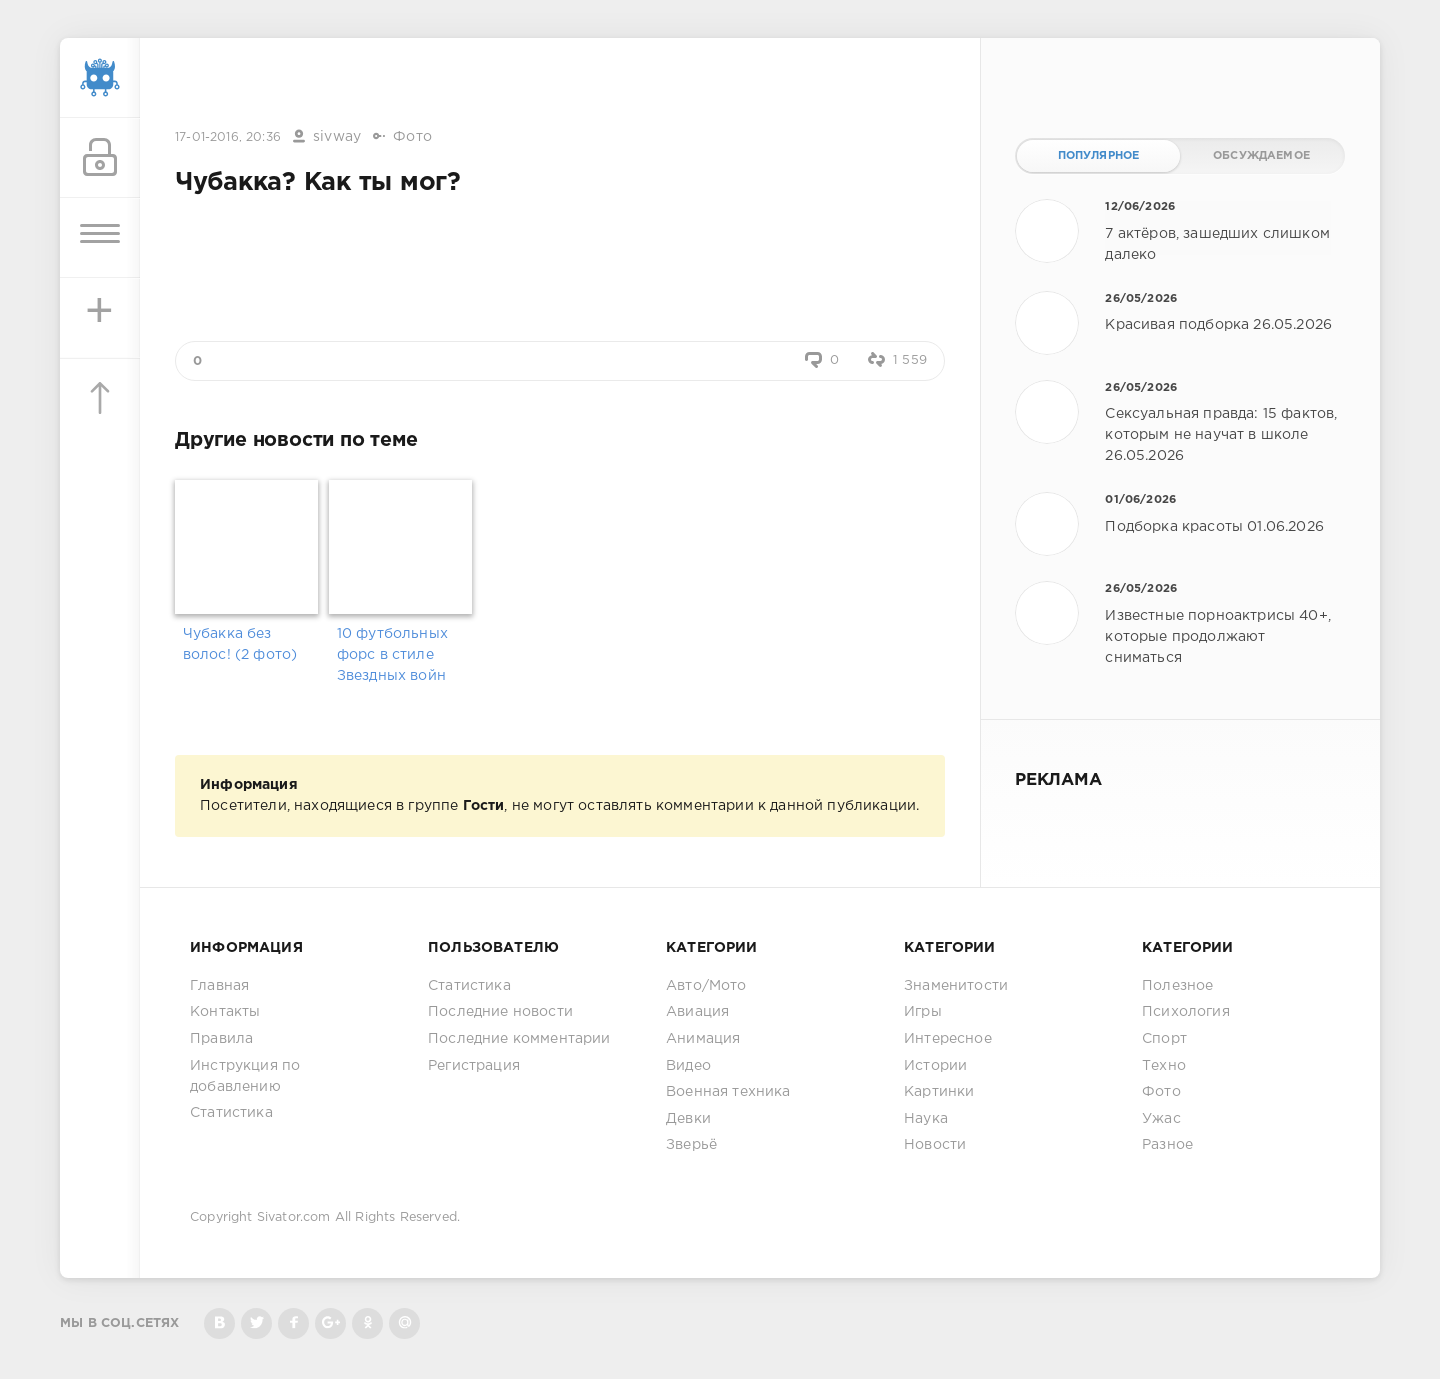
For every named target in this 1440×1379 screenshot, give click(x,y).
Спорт (1164, 1039)
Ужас (1161, 1119)
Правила (221, 1039)
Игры (923, 1012)
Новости (935, 1145)
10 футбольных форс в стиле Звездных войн (392, 655)
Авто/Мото (706, 986)
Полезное (1177, 986)
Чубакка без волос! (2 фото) (240, 644)
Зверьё (691, 1145)
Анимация (703, 1039)
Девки (688, 1119)
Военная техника (728, 1092)
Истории (935, 1066)
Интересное (948, 1039)
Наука (926, 1119)
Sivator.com (294, 1217)
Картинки (939, 1092)
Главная (219, 986)
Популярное (1099, 156)
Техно (1164, 1066)
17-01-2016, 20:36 (228, 137)
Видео (688, 1066)
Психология (1186, 1012)
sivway (337, 137)
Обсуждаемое (1261, 156)
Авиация (697, 1012)
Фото (412, 137)
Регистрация (474, 1066)
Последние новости (500, 1012)
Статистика (231, 1113)
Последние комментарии (519, 1039)
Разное (1167, 1145)
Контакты (225, 1012)
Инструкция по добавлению (245, 1076)
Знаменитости (956, 986)
